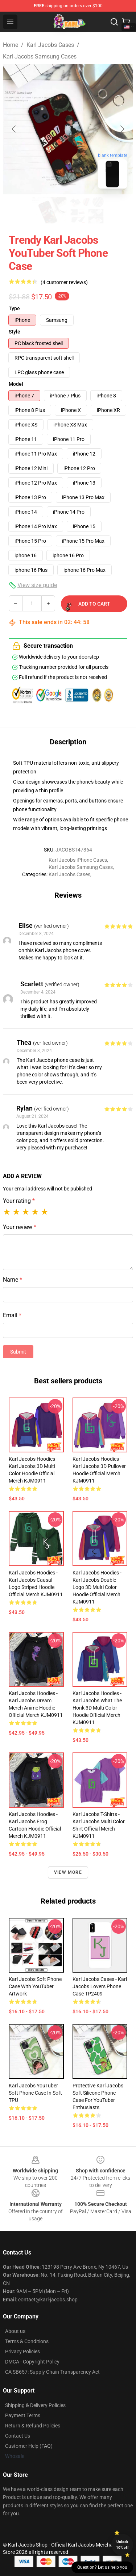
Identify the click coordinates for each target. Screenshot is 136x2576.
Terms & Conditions (27, 2341)
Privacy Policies (22, 2351)
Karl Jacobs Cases (50, 44)
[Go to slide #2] (87, 210)
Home (10, 44)
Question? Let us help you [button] (102, 2567)
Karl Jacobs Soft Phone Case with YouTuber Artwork (35, 1986)
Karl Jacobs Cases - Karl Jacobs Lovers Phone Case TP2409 (100, 1986)
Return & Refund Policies (32, 2426)
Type (14, 308)
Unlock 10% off (122, 2544)
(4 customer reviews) (64, 282)
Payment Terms (22, 2415)
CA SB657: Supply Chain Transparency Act (52, 2372)
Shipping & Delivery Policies (35, 2405)
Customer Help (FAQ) (29, 2446)
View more (68, 1872)
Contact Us (17, 2436)
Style (14, 332)
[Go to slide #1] (49, 210)
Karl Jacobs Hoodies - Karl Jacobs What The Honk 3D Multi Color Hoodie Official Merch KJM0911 (97, 1707)
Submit (18, 1352)
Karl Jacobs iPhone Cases (78, 860)
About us (15, 2331)
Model (16, 384)
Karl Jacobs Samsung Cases (40, 56)
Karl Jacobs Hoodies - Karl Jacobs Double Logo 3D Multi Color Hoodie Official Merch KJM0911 (97, 1587)
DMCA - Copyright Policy (32, 2362)
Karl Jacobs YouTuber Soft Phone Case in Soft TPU (35, 2093)
